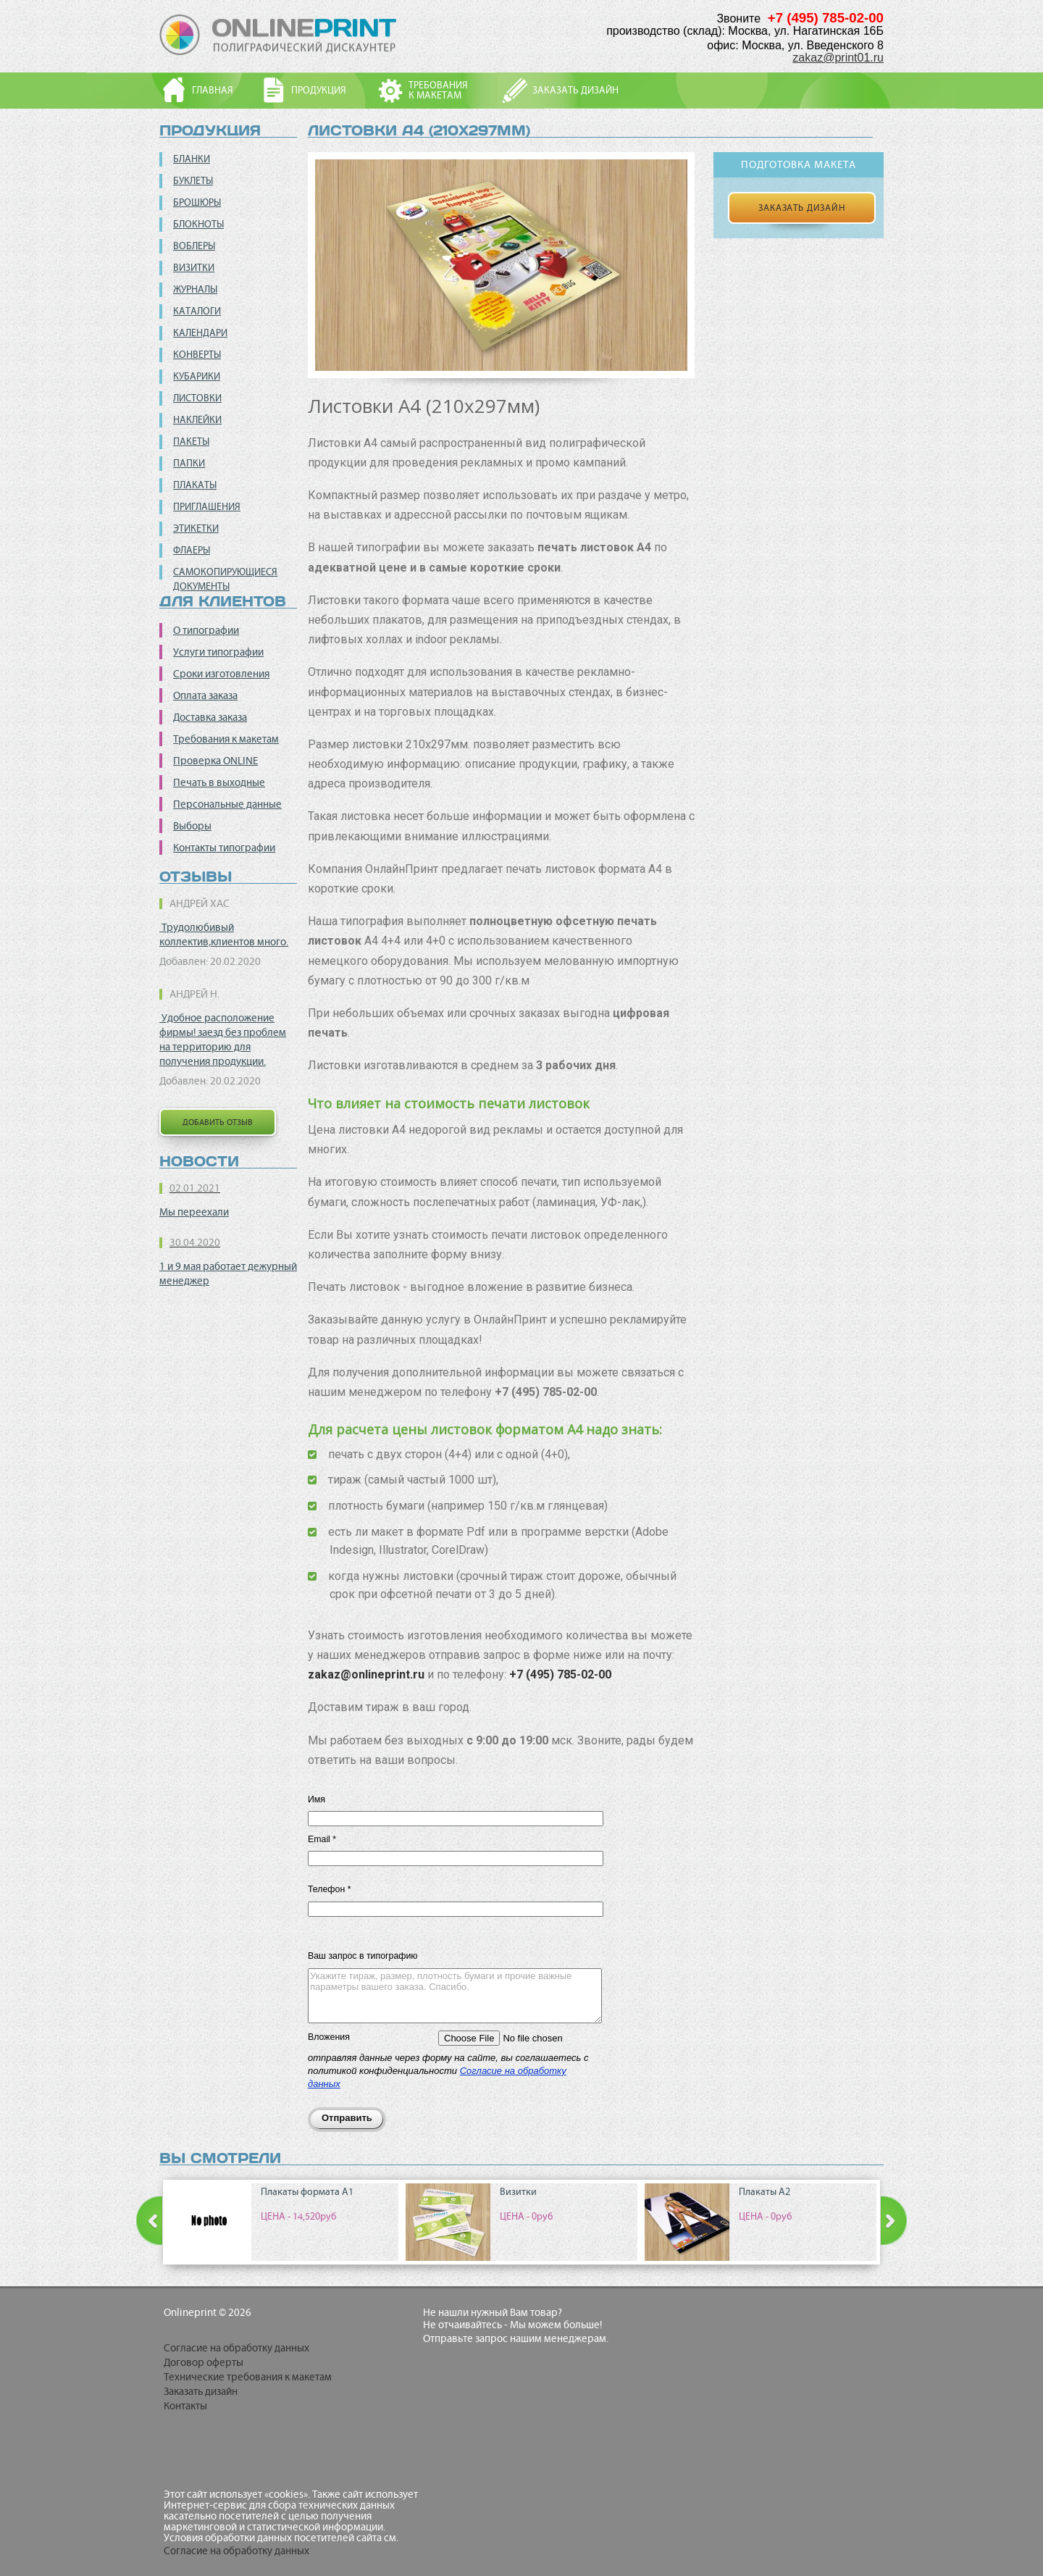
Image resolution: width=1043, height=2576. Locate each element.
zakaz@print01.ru (838, 57)
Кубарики (196, 376)
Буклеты (193, 181)
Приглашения (206, 507)
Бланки (191, 159)
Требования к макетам (226, 738)
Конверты (197, 354)
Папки (189, 463)
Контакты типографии (224, 847)
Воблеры (194, 246)
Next (894, 2220)
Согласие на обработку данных (236, 2347)
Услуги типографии (218, 651)
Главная (212, 90)
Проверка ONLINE (215, 760)
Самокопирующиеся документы (225, 579)
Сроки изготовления (221, 673)
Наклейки (197, 420)
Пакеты (191, 441)
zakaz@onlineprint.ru (366, 1674)
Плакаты (195, 485)
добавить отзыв (218, 1122)
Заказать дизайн (575, 90)
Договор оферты (203, 2362)
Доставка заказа (210, 717)
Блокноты (198, 224)
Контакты (185, 2405)
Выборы (192, 825)
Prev (149, 2220)
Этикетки (196, 528)
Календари (200, 333)
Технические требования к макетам (248, 2376)
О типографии (206, 630)
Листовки (197, 398)
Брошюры (197, 202)
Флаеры (191, 550)
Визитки (193, 268)
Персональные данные (227, 804)
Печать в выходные (219, 782)
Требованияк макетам (438, 90)
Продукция (318, 90)
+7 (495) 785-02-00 (560, 1674)
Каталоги (197, 311)
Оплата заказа (205, 695)
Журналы (195, 289)
